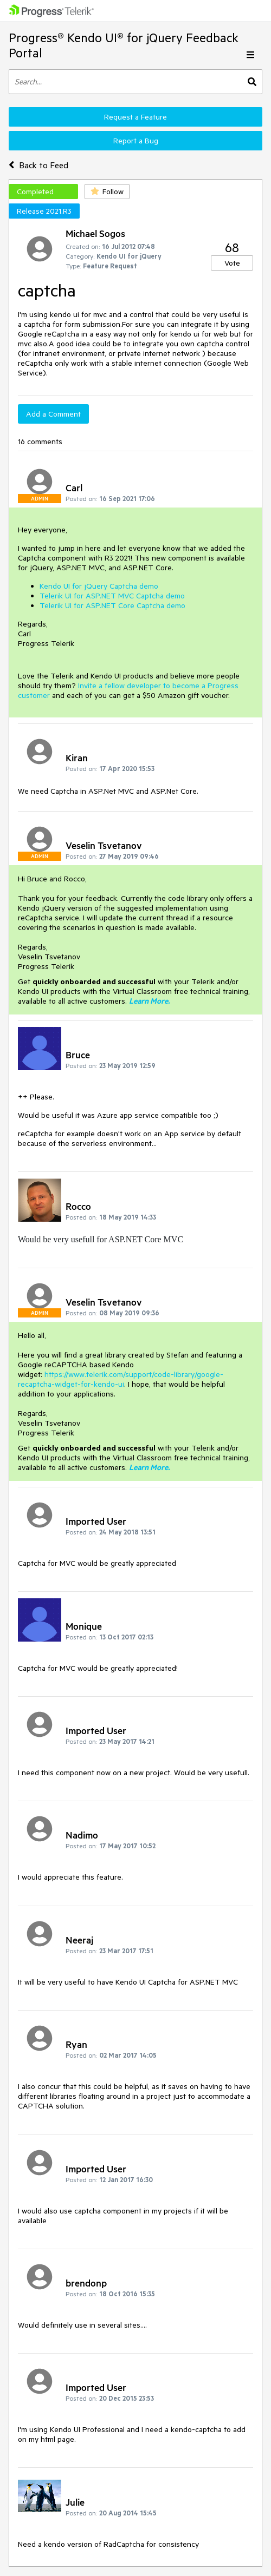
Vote (232, 263)
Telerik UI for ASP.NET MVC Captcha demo (112, 596)
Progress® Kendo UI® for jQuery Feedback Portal (123, 45)
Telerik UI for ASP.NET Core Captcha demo (112, 605)
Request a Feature (135, 117)
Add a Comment (53, 414)
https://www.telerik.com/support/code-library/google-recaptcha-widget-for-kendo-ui (120, 1379)
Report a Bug (135, 141)
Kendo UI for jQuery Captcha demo (99, 586)
